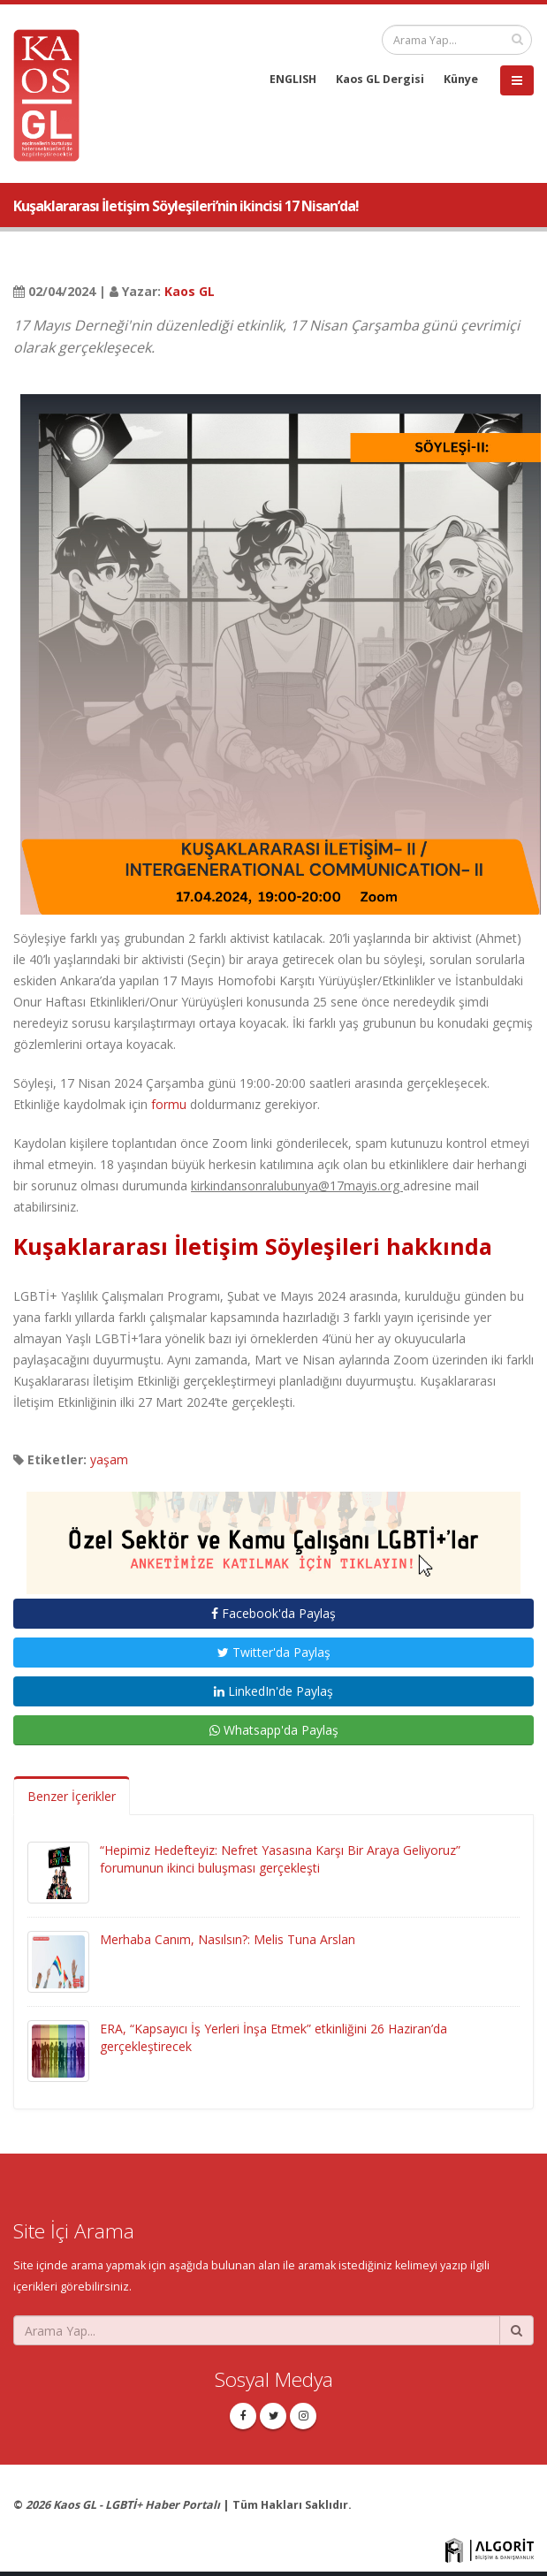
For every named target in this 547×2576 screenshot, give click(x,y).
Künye (461, 79)
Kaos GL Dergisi (380, 79)
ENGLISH (293, 79)
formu (168, 1104)
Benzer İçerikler (71, 1796)
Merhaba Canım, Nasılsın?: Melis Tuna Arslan (227, 1939)
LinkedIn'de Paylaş (273, 1691)
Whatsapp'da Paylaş (273, 1729)
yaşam (109, 1459)
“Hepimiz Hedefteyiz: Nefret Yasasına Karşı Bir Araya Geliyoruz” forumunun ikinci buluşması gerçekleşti (280, 1859)
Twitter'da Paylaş (273, 1652)
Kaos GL (189, 291)
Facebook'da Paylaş (273, 1613)
